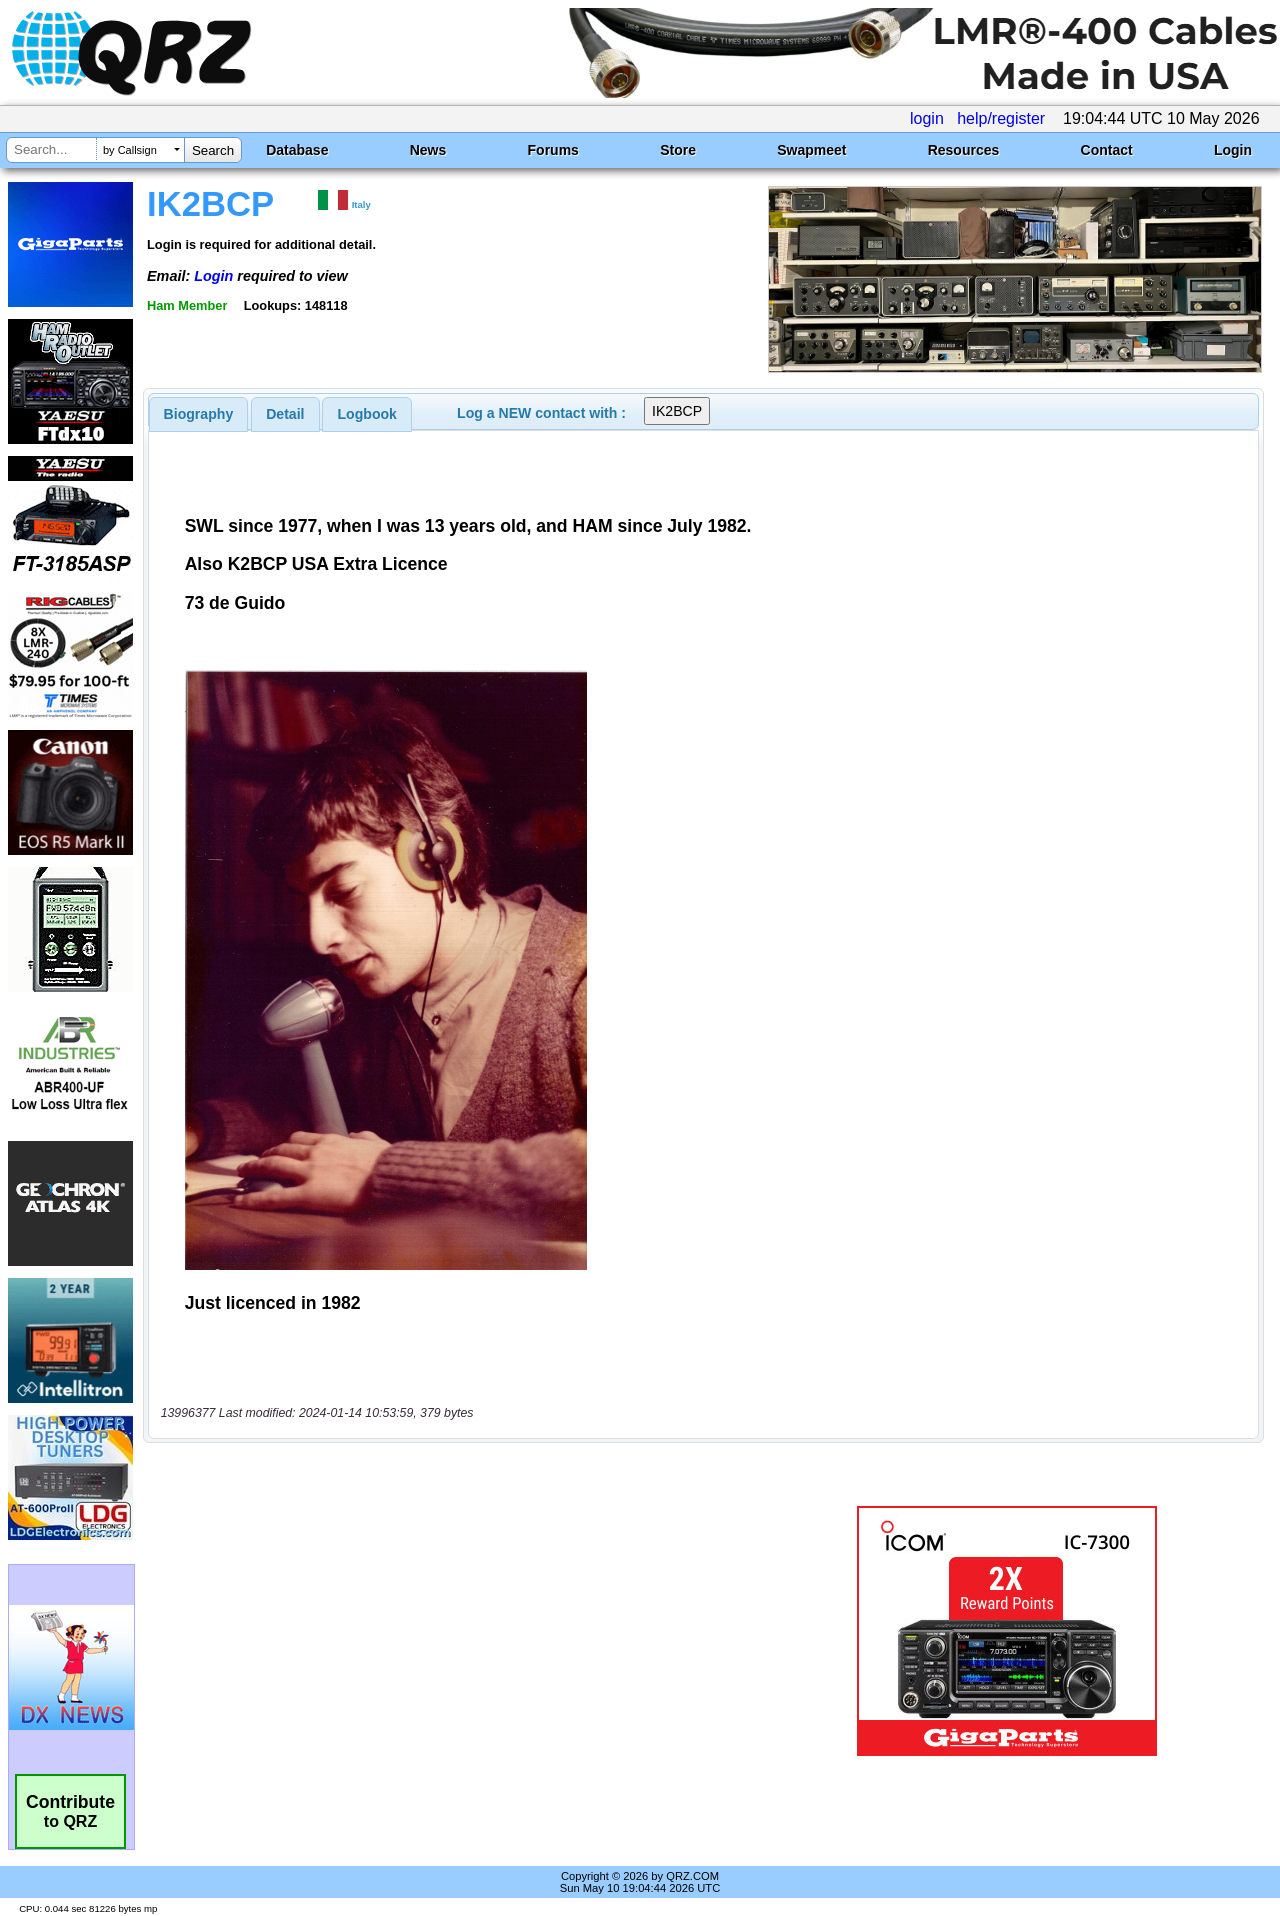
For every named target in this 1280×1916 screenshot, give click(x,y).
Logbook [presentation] (367, 414)
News (428, 150)
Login (1233, 150)
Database (297, 150)
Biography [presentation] (199, 414)
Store (678, 150)
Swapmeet (811, 150)
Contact (1107, 150)
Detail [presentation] (285, 414)
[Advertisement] (463, 1631)
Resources (964, 150)
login (927, 118)
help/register (1001, 118)
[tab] (199, 414)
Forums (553, 150)
